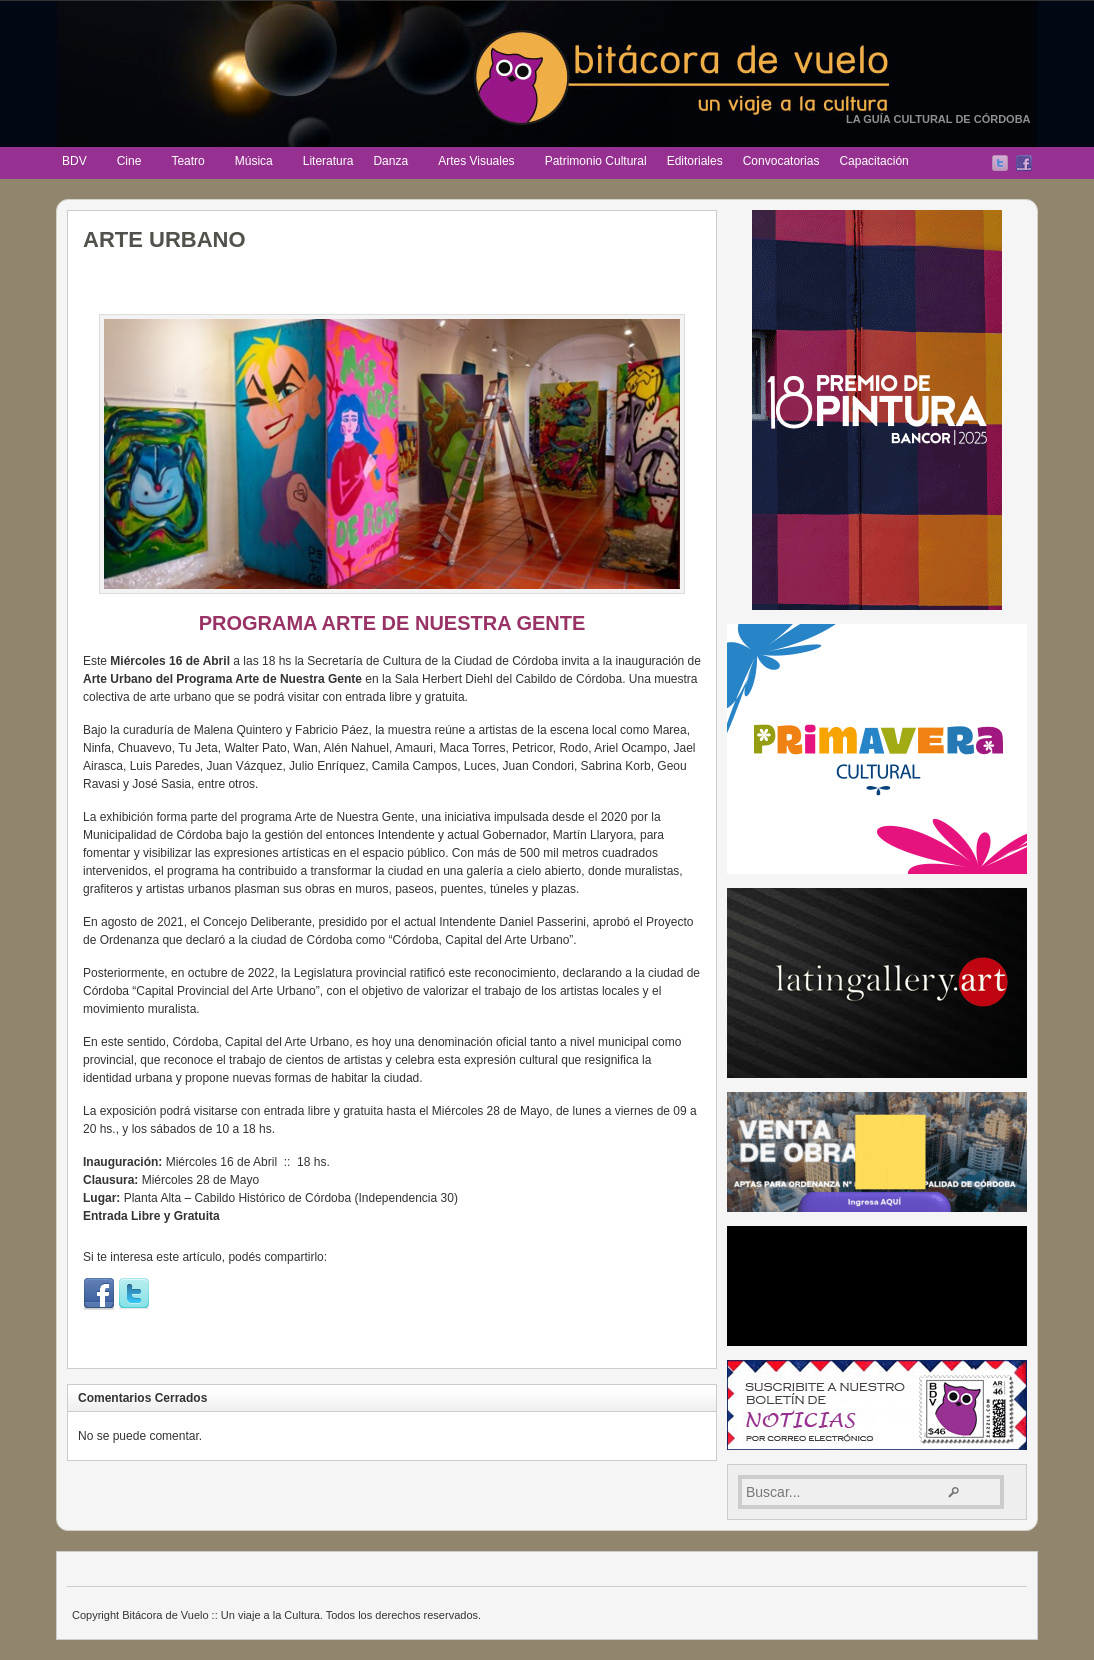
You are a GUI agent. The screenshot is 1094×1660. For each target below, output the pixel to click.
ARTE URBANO (164, 239)
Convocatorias (781, 161)
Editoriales (695, 161)
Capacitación (873, 161)
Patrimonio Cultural (596, 161)
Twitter (1000, 163)
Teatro (188, 163)
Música (255, 163)
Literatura (328, 161)
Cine (130, 163)
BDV (75, 163)
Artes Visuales (477, 163)
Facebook (1024, 163)
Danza (391, 163)
